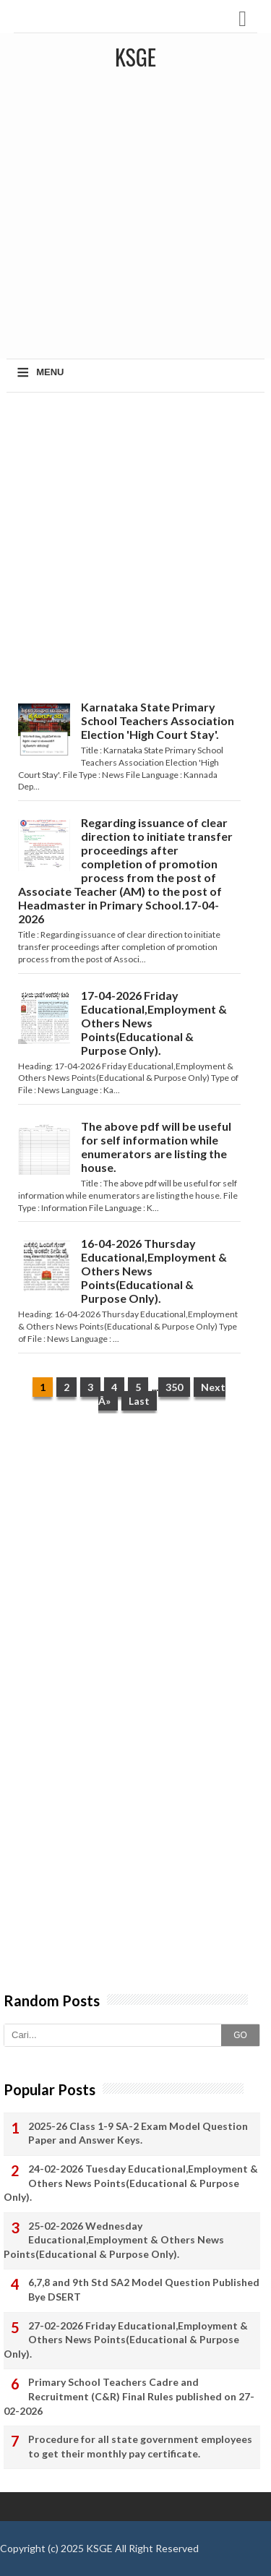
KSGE (99, 2548)
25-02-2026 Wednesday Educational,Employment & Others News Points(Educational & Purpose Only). (114, 2240)
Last (139, 1401)
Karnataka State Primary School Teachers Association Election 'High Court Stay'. (157, 720)
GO (240, 2035)
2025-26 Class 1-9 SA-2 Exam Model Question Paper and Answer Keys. (138, 2133)
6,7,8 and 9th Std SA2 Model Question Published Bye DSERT (143, 2289)
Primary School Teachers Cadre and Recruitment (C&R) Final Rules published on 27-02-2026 (129, 2396)
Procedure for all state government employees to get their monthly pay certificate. (140, 2446)
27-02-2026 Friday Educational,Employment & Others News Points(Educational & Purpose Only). (126, 2339)
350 (174, 1387)
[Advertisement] (135, 219)
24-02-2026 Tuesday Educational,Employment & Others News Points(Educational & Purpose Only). (131, 2182)
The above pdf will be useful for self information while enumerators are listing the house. (156, 1146)
